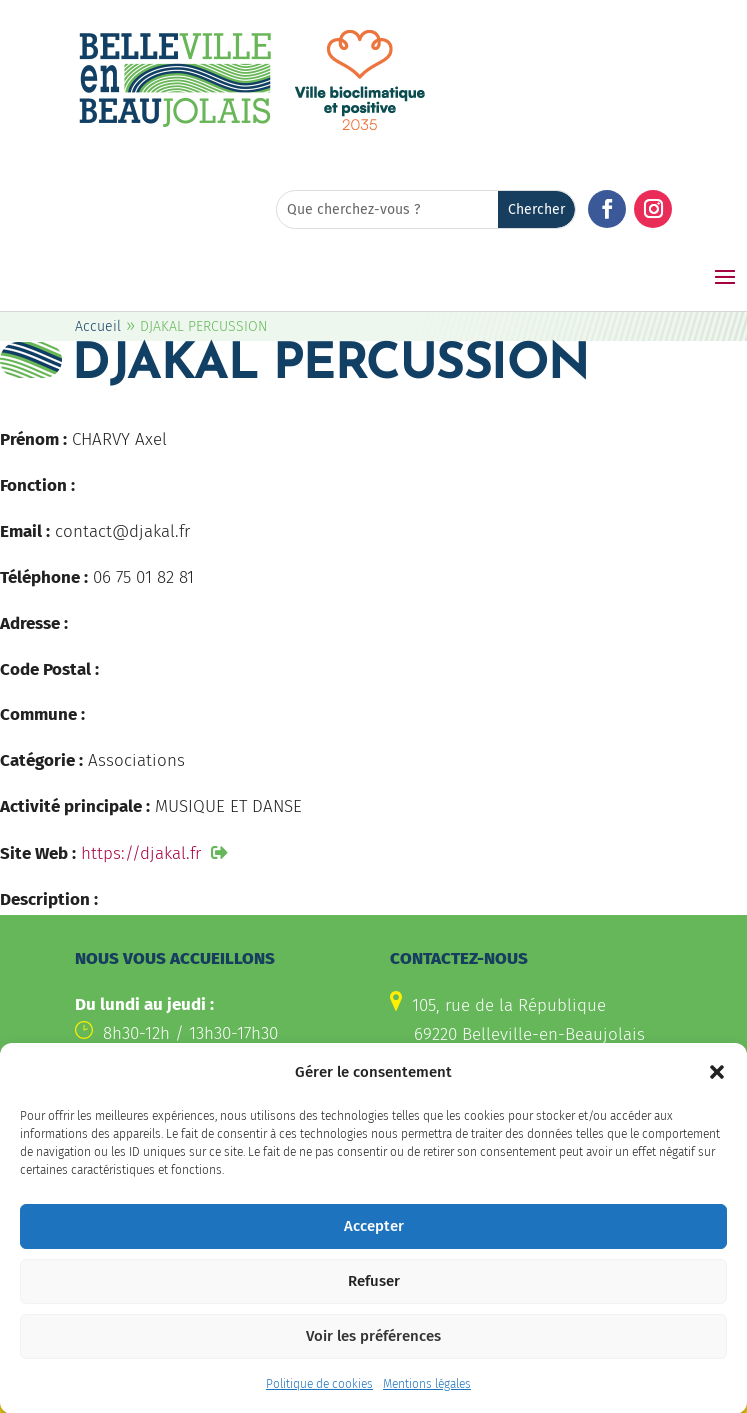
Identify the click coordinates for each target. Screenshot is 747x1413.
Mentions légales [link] (427, 1404)
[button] (717, 1092)
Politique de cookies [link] (319, 1404)
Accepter (374, 1246)
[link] (175, 124)
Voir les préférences (373, 1356)
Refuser (374, 1301)
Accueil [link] (98, 326)
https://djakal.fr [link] (141, 853)
